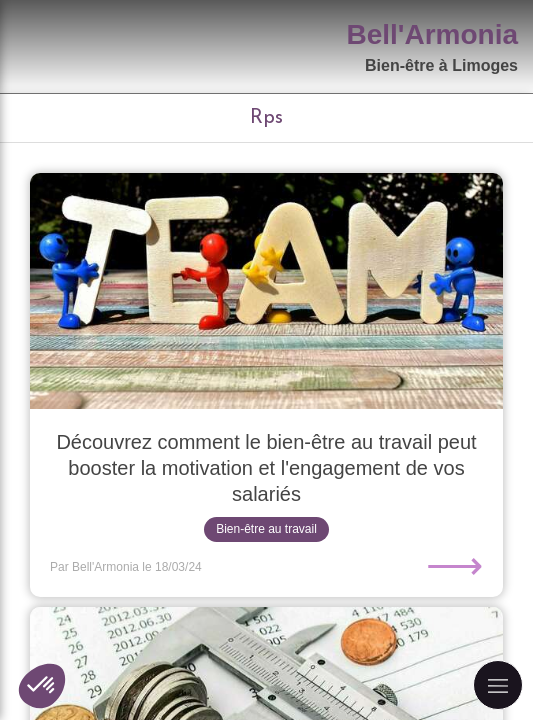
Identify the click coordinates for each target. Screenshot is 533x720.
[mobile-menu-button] (498, 685)
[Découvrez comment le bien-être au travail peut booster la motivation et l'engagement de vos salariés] (266, 291)
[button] (42, 686)
